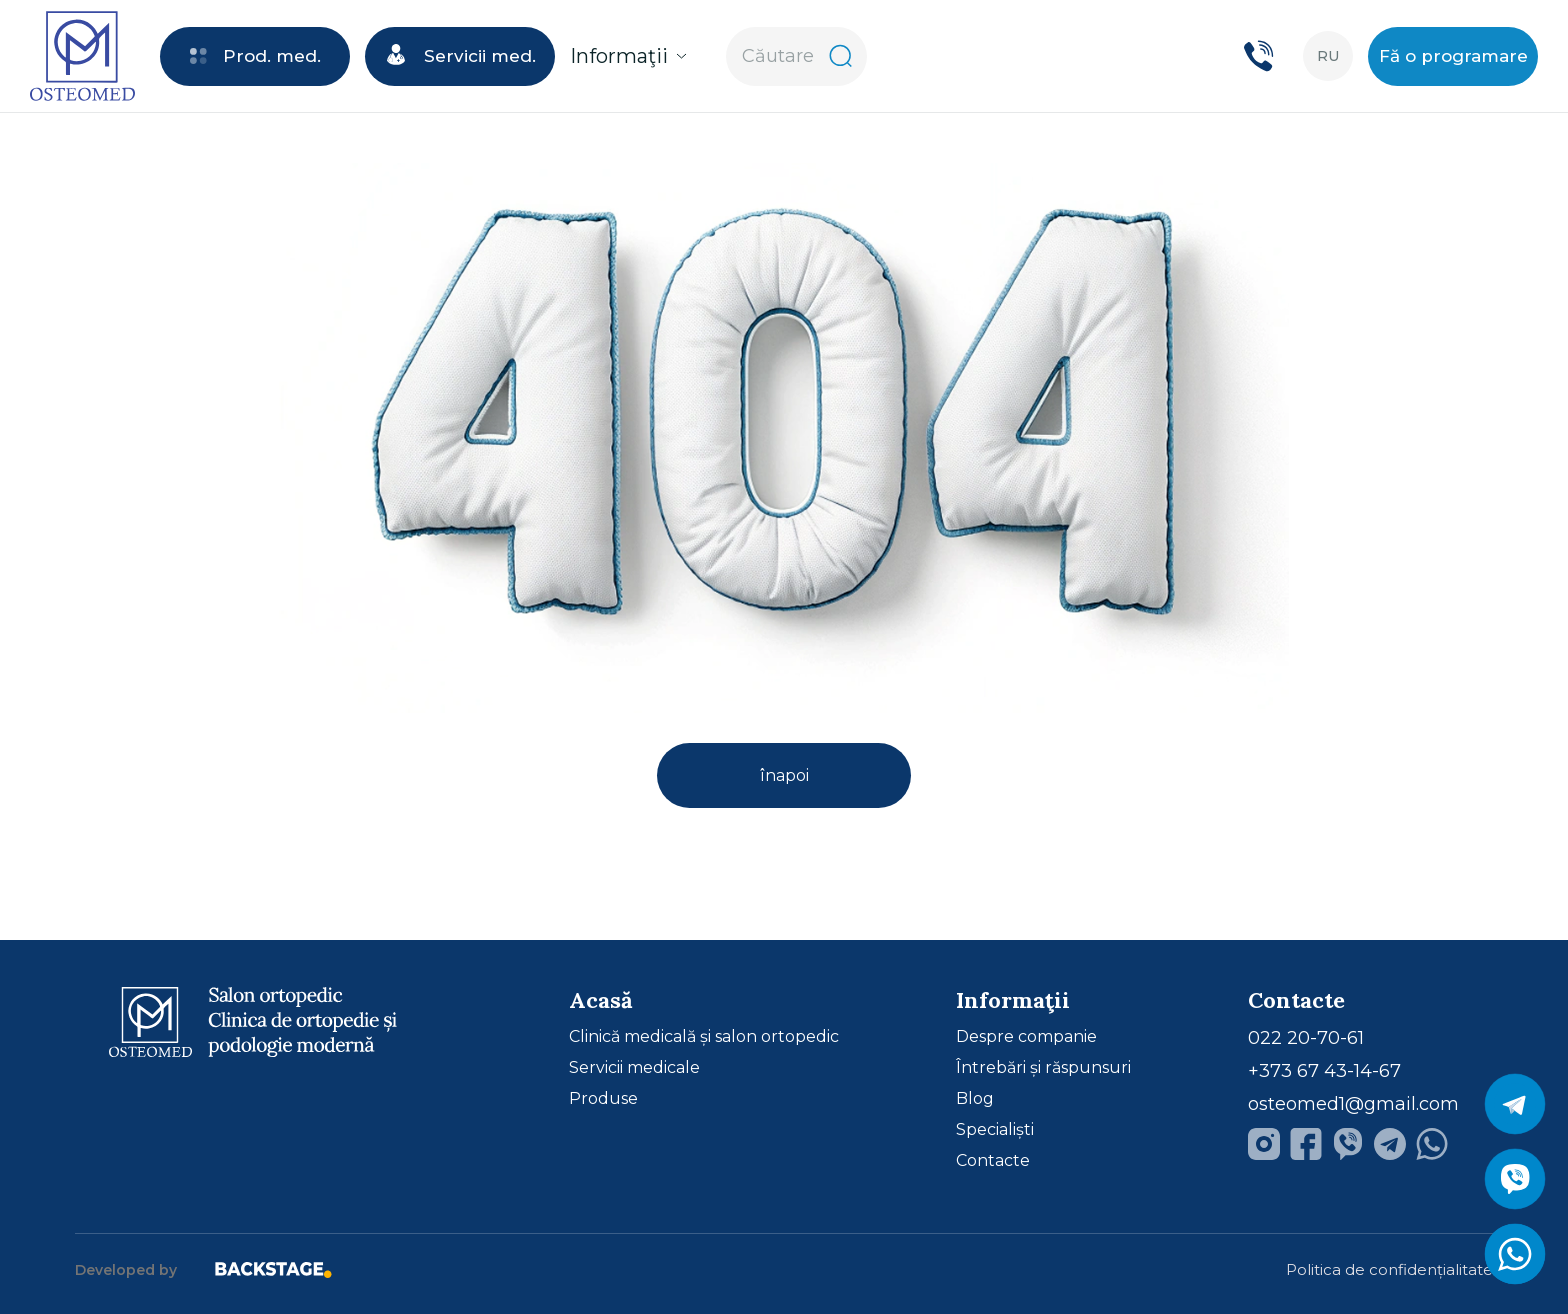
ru (1328, 56)
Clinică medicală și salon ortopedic (704, 1037)
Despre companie (1026, 1037)
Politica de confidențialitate (1389, 1269)
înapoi (784, 775)
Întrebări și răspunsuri (1043, 1068)
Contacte (993, 1161)
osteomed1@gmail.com (1353, 1104)
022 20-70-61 (1306, 1038)
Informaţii (628, 56)
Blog (975, 1099)
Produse (603, 1099)
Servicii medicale (634, 1068)
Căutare (797, 56)
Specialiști (995, 1130)
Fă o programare (1453, 56)
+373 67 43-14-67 (1324, 1071)
